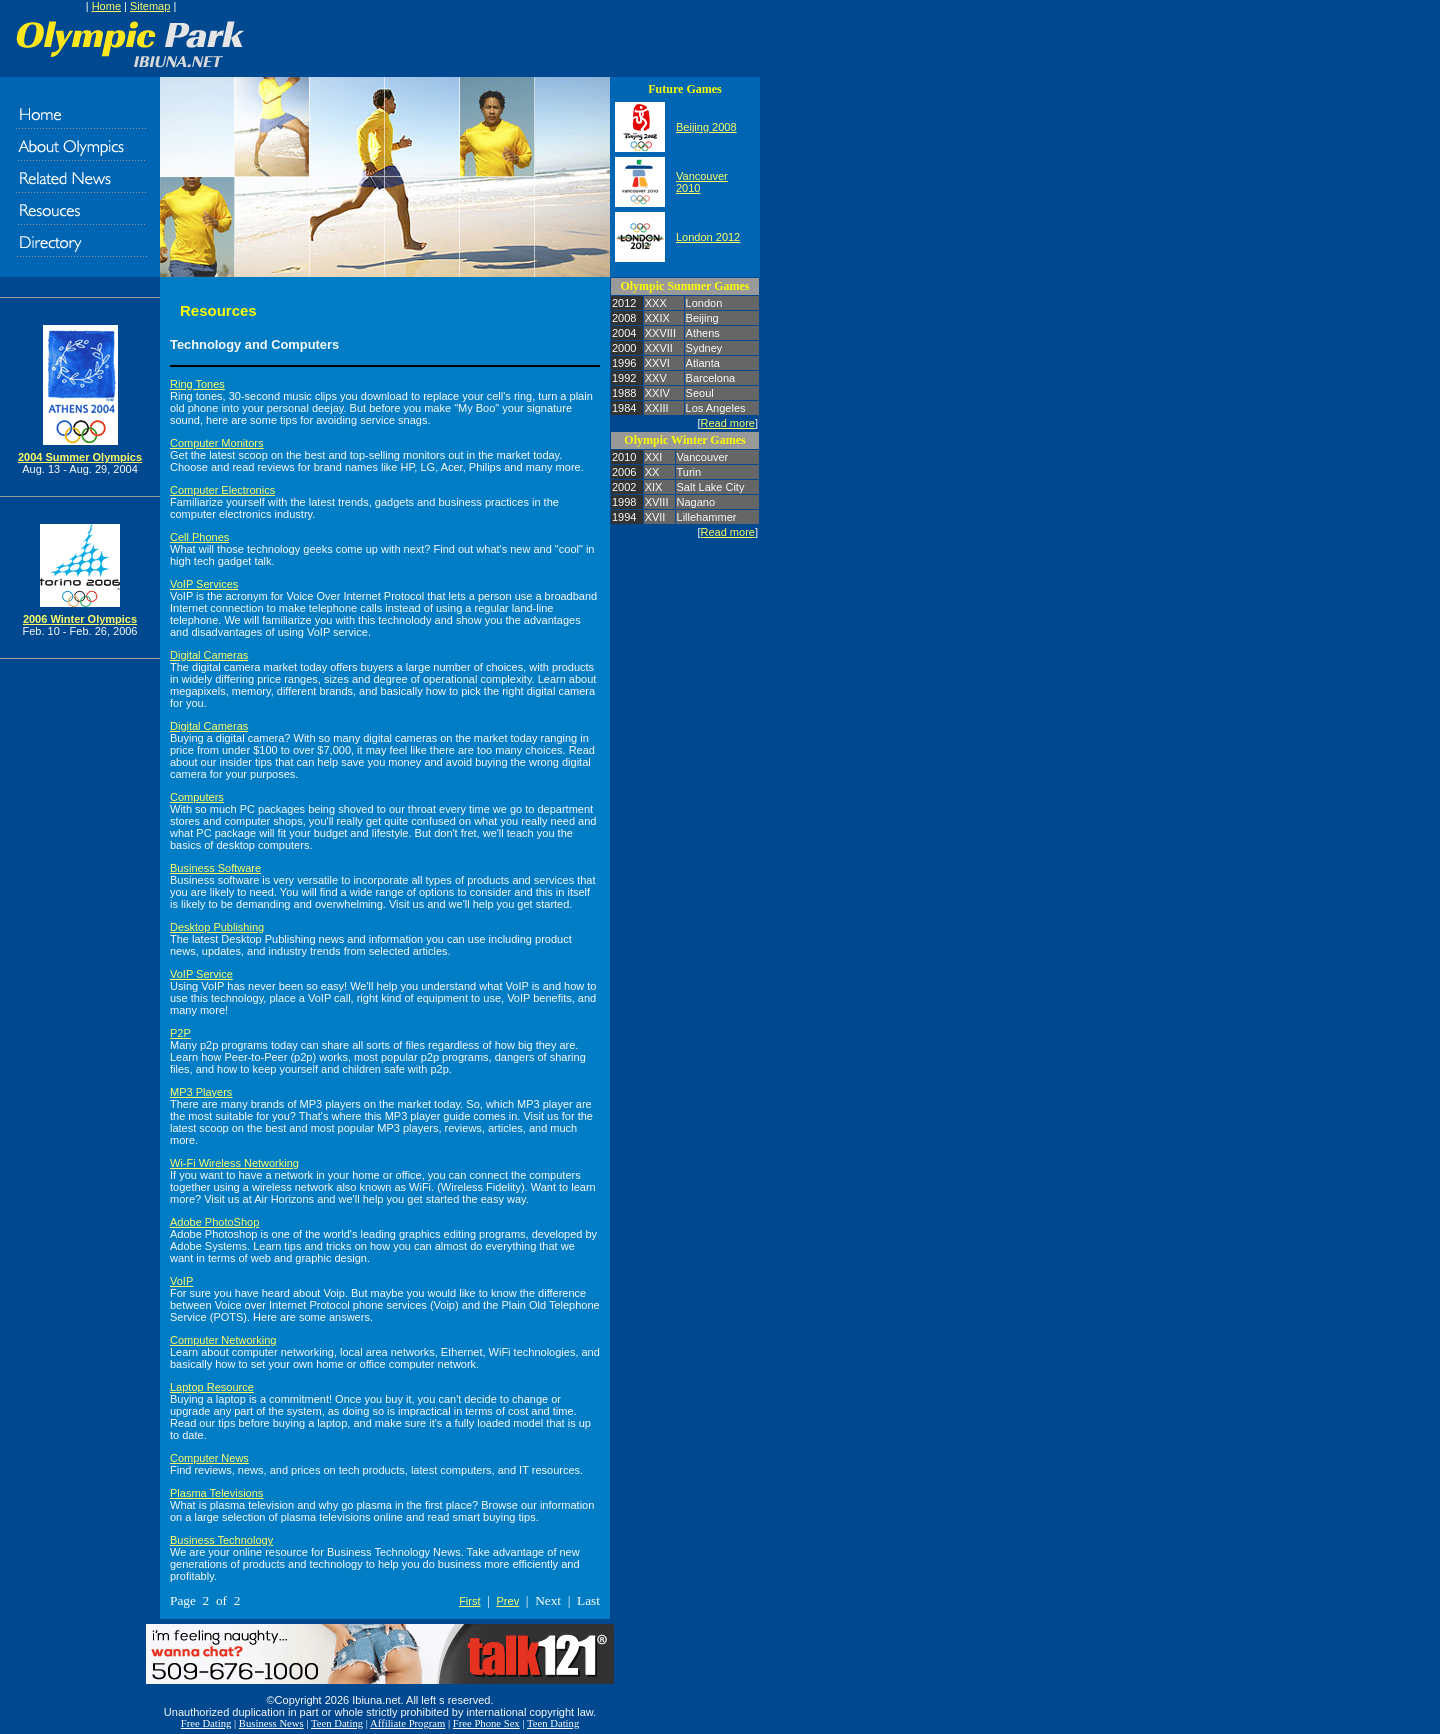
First (469, 1601)
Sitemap (150, 6)
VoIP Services (204, 584)
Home (106, 6)
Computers (197, 797)
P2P (180, 1033)
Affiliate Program (407, 1723)
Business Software (215, 868)
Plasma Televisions (216, 1493)
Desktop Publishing (217, 927)
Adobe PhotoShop (214, 1222)
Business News (271, 1723)
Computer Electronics (222, 490)
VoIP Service (201, 974)
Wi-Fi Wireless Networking (234, 1163)
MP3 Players (201, 1092)
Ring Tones (197, 384)
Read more (728, 423)
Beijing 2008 (706, 127)
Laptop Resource (212, 1387)
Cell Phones (199, 537)
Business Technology (221, 1540)
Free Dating (206, 1723)
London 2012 (708, 237)
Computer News (209, 1458)
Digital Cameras (209, 655)
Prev (508, 1601)
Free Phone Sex (486, 1723)
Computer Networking (223, 1340)
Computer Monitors (217, 443)
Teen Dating (337, 1723)
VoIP (181, 1281)
